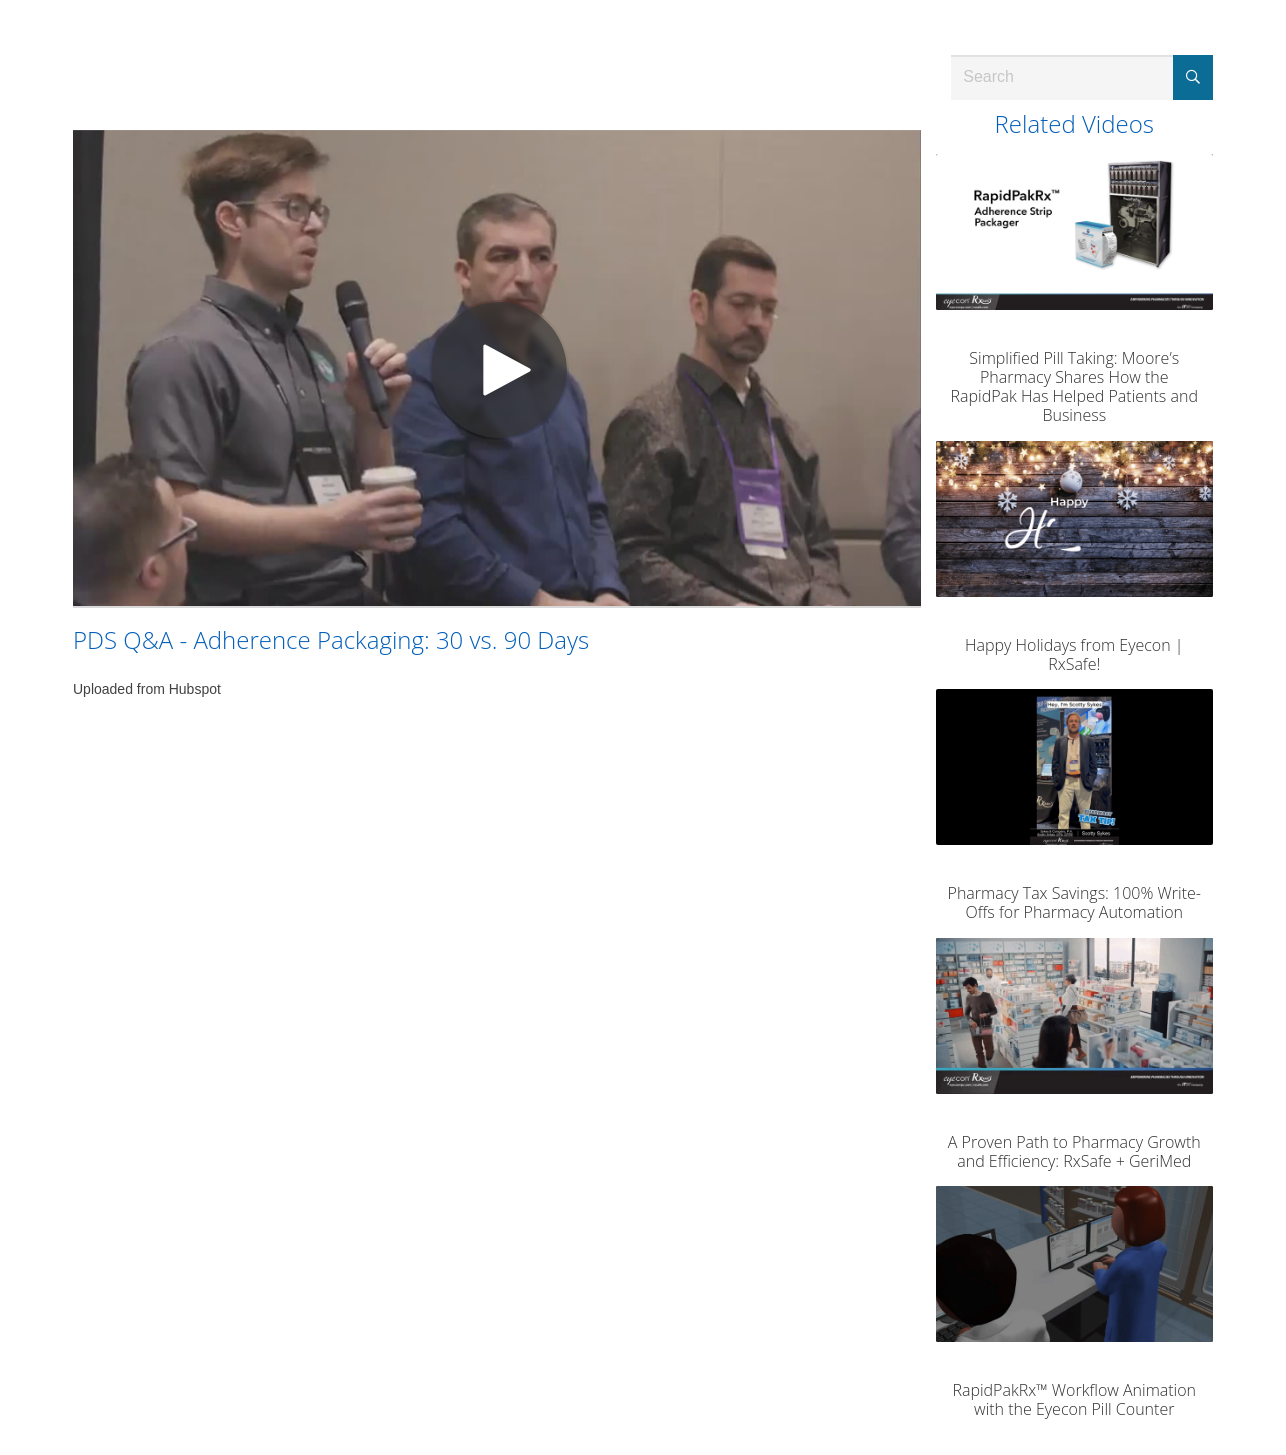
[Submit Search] (1193, 77)
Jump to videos (0, 0)
